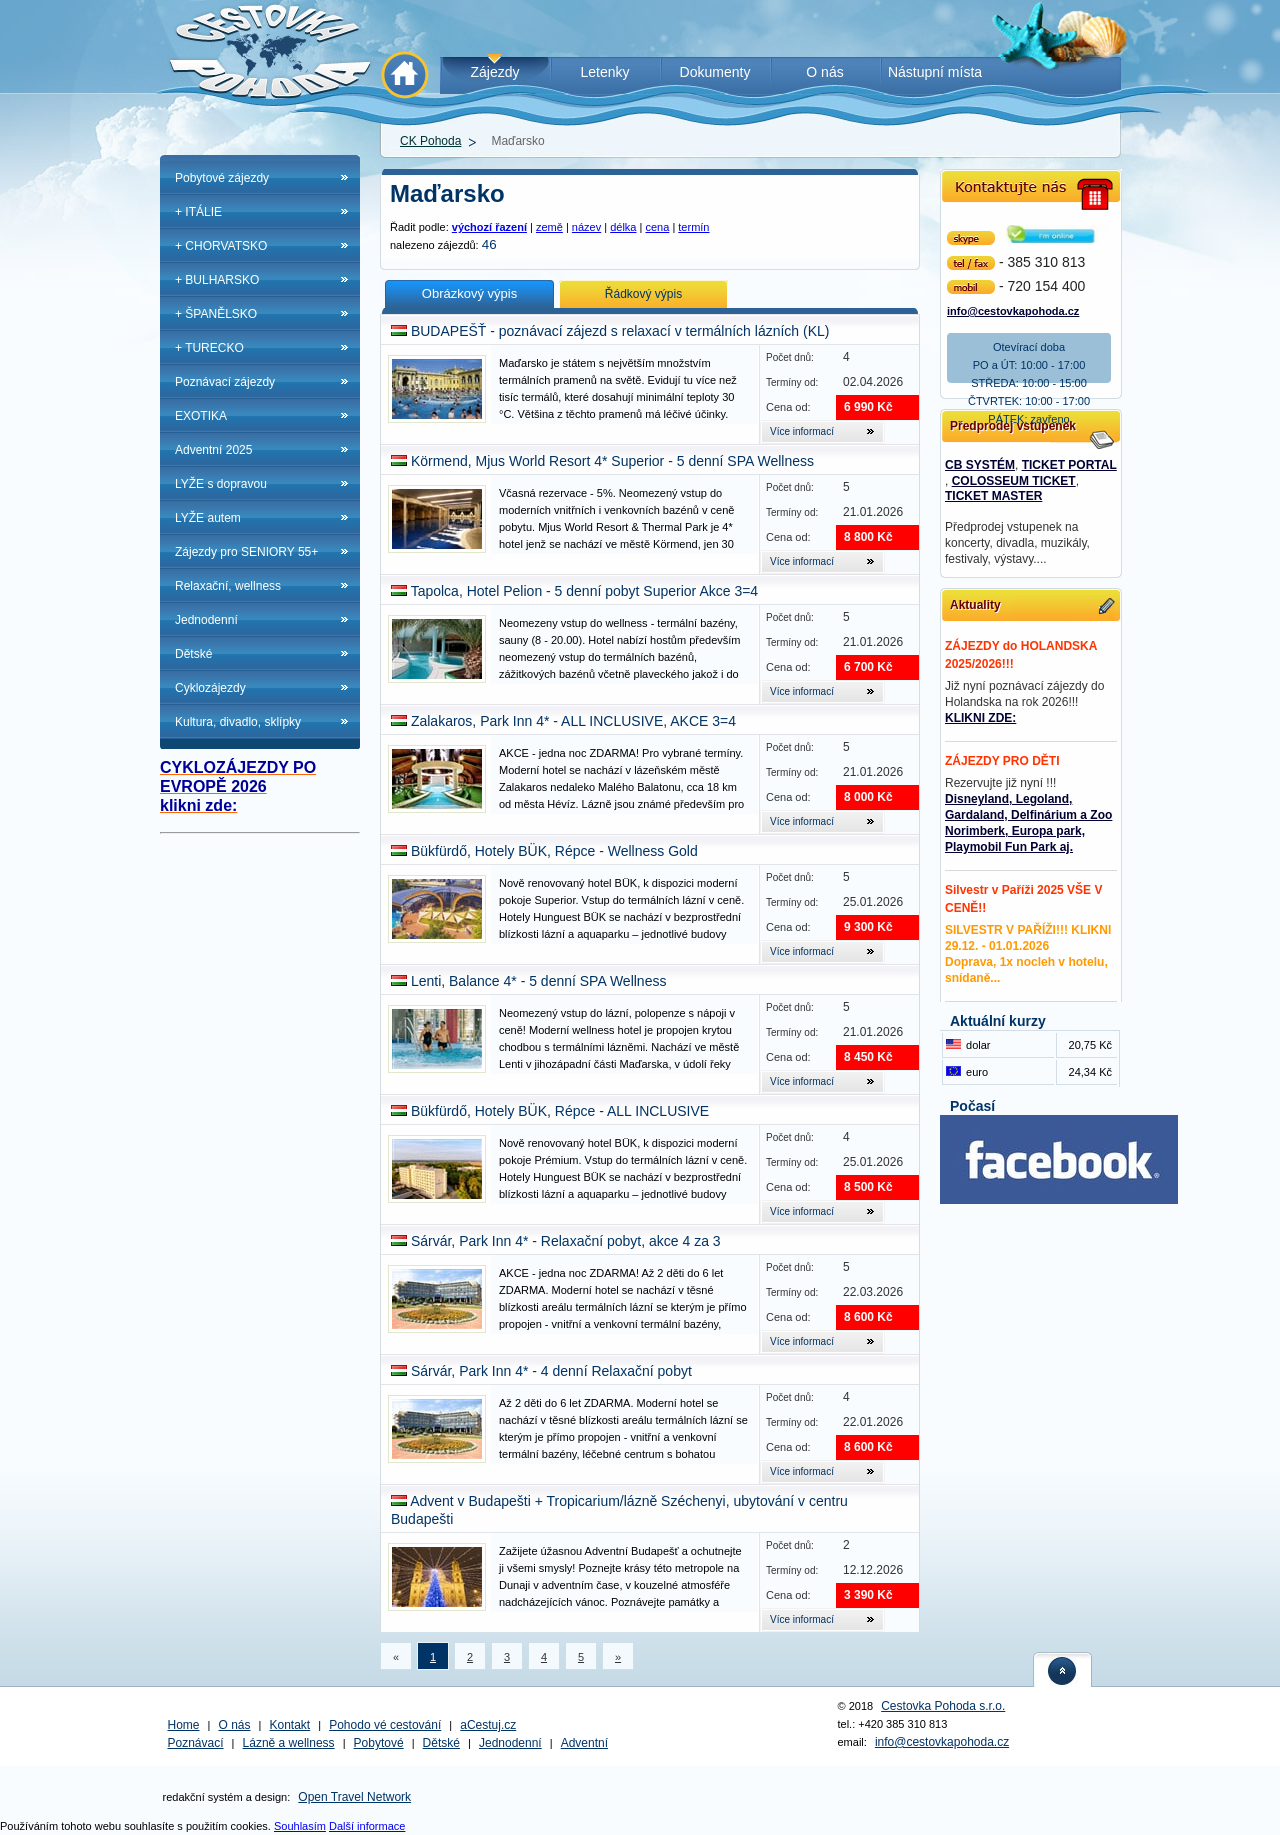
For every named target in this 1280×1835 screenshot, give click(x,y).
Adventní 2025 (213, 450)
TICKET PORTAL (1069, 465)
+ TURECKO (209, 348)
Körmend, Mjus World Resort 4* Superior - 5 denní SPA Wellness (612, 461)
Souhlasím (300, 1826)
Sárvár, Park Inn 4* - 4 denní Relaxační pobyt (551, 1371)
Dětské (193, 654)
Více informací (802, 431)
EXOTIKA (201, 416)
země (549, 227)
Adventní (584, 1743)
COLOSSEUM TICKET (1014, 481)
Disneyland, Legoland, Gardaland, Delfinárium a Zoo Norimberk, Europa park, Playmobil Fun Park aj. (1028, 823)
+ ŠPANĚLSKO (216, 314)
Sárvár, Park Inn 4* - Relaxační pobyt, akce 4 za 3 (566, 1241)
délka (623, 227)
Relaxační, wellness (228, 586)
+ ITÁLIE (198, 212)
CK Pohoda (430, 141)
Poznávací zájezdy (225, 382)
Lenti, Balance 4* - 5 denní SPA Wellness (539, 981)
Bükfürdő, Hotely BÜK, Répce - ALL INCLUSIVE (560, 1111)
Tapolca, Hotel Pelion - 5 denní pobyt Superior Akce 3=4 (585, 591)
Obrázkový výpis (469, 293)
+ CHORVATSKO (221, 246)
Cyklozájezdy (210, 688)
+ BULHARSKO (217, 280)
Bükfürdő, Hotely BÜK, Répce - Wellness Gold (554, 851)
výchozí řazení (489, 227)
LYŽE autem (208, 518)
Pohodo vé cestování (385, 1725)
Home (184, 1725)
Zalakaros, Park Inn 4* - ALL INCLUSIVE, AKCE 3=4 (573, 721)
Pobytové (379, 1743)
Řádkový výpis (643, 294)
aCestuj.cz (488, 1725)
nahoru (1063, 1669)
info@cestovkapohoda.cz (1013, 309)
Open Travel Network (354, 1797)
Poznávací (196, 1743)
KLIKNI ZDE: (980, 718)
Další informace (367, 1826)
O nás (235, 1725)
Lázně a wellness (289, 1743)
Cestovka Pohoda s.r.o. (943, 1706)
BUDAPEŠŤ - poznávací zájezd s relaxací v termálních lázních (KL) (620, 331)
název (586, 227)
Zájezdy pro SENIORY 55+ (246, 552)
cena (657, 227)
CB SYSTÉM (980, 465)
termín (693, 227)
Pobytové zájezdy (222, 178)
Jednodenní (206, 620)
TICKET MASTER (993, 496)
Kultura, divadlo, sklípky (238, 722)
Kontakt (290, 1725)
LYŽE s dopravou (221, 484)
